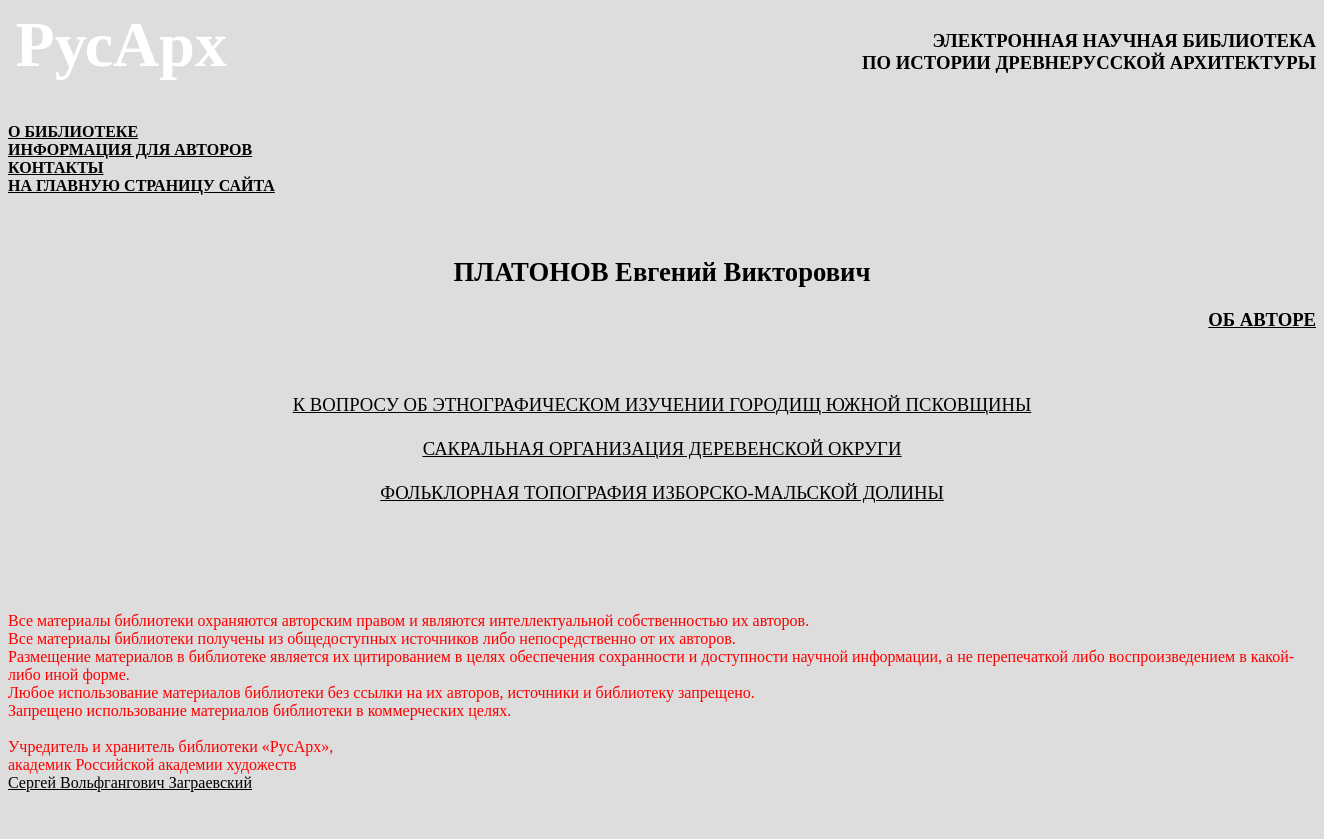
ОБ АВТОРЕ (1262, 319)
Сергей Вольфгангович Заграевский (130, 782)
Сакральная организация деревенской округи (662, 448)
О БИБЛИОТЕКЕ (73, 131)
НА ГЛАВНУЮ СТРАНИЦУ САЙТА (141, 185)
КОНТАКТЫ (56, 167)
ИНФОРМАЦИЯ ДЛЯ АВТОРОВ (130, 149)
